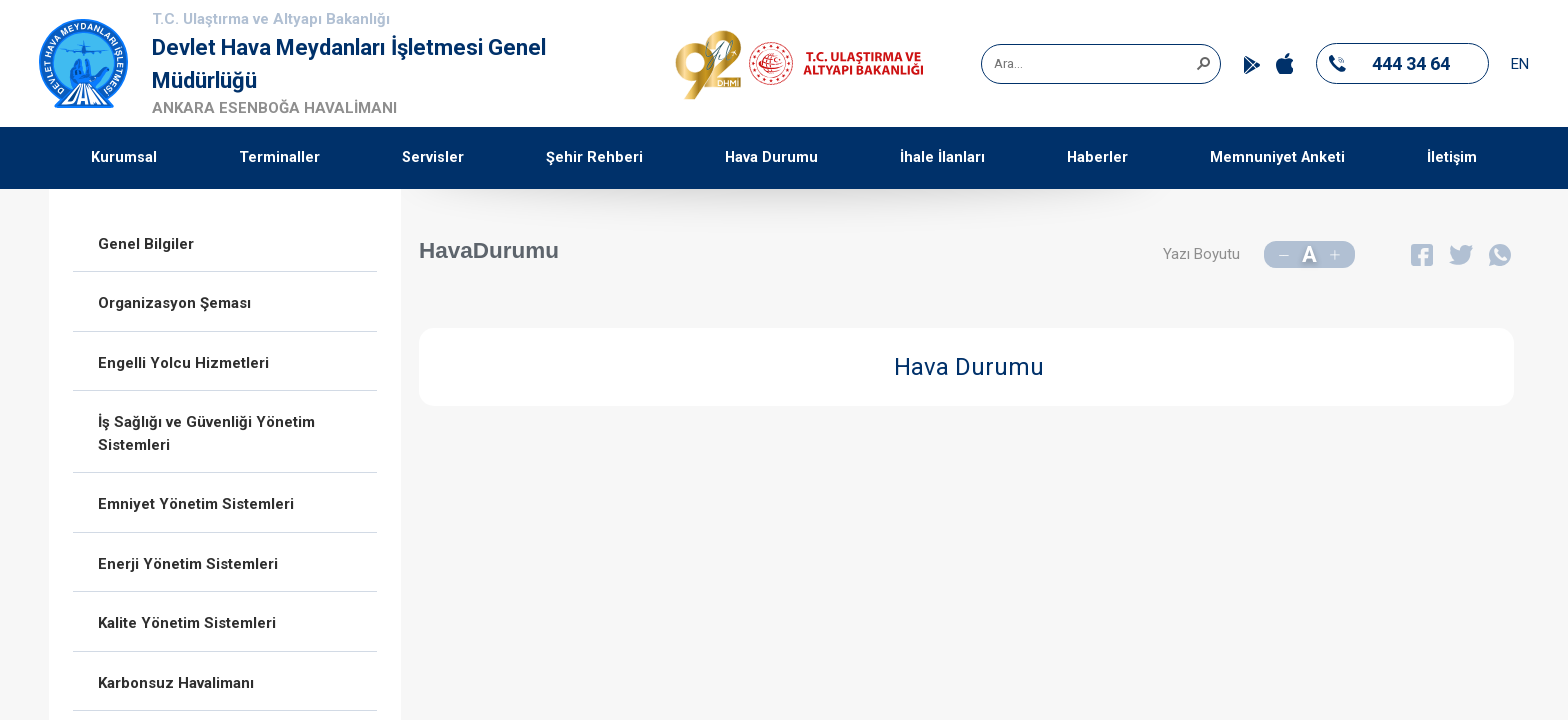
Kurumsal (124, 157)
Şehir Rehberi (594, 157)
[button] (1203, 62)
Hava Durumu (771, 157)
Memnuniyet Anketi (1277, 157)
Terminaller (279, 157)
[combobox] (1094, 64)
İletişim (1452, 157)
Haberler (1097, 157)
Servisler (433, 157)
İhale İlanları (942, 157)
